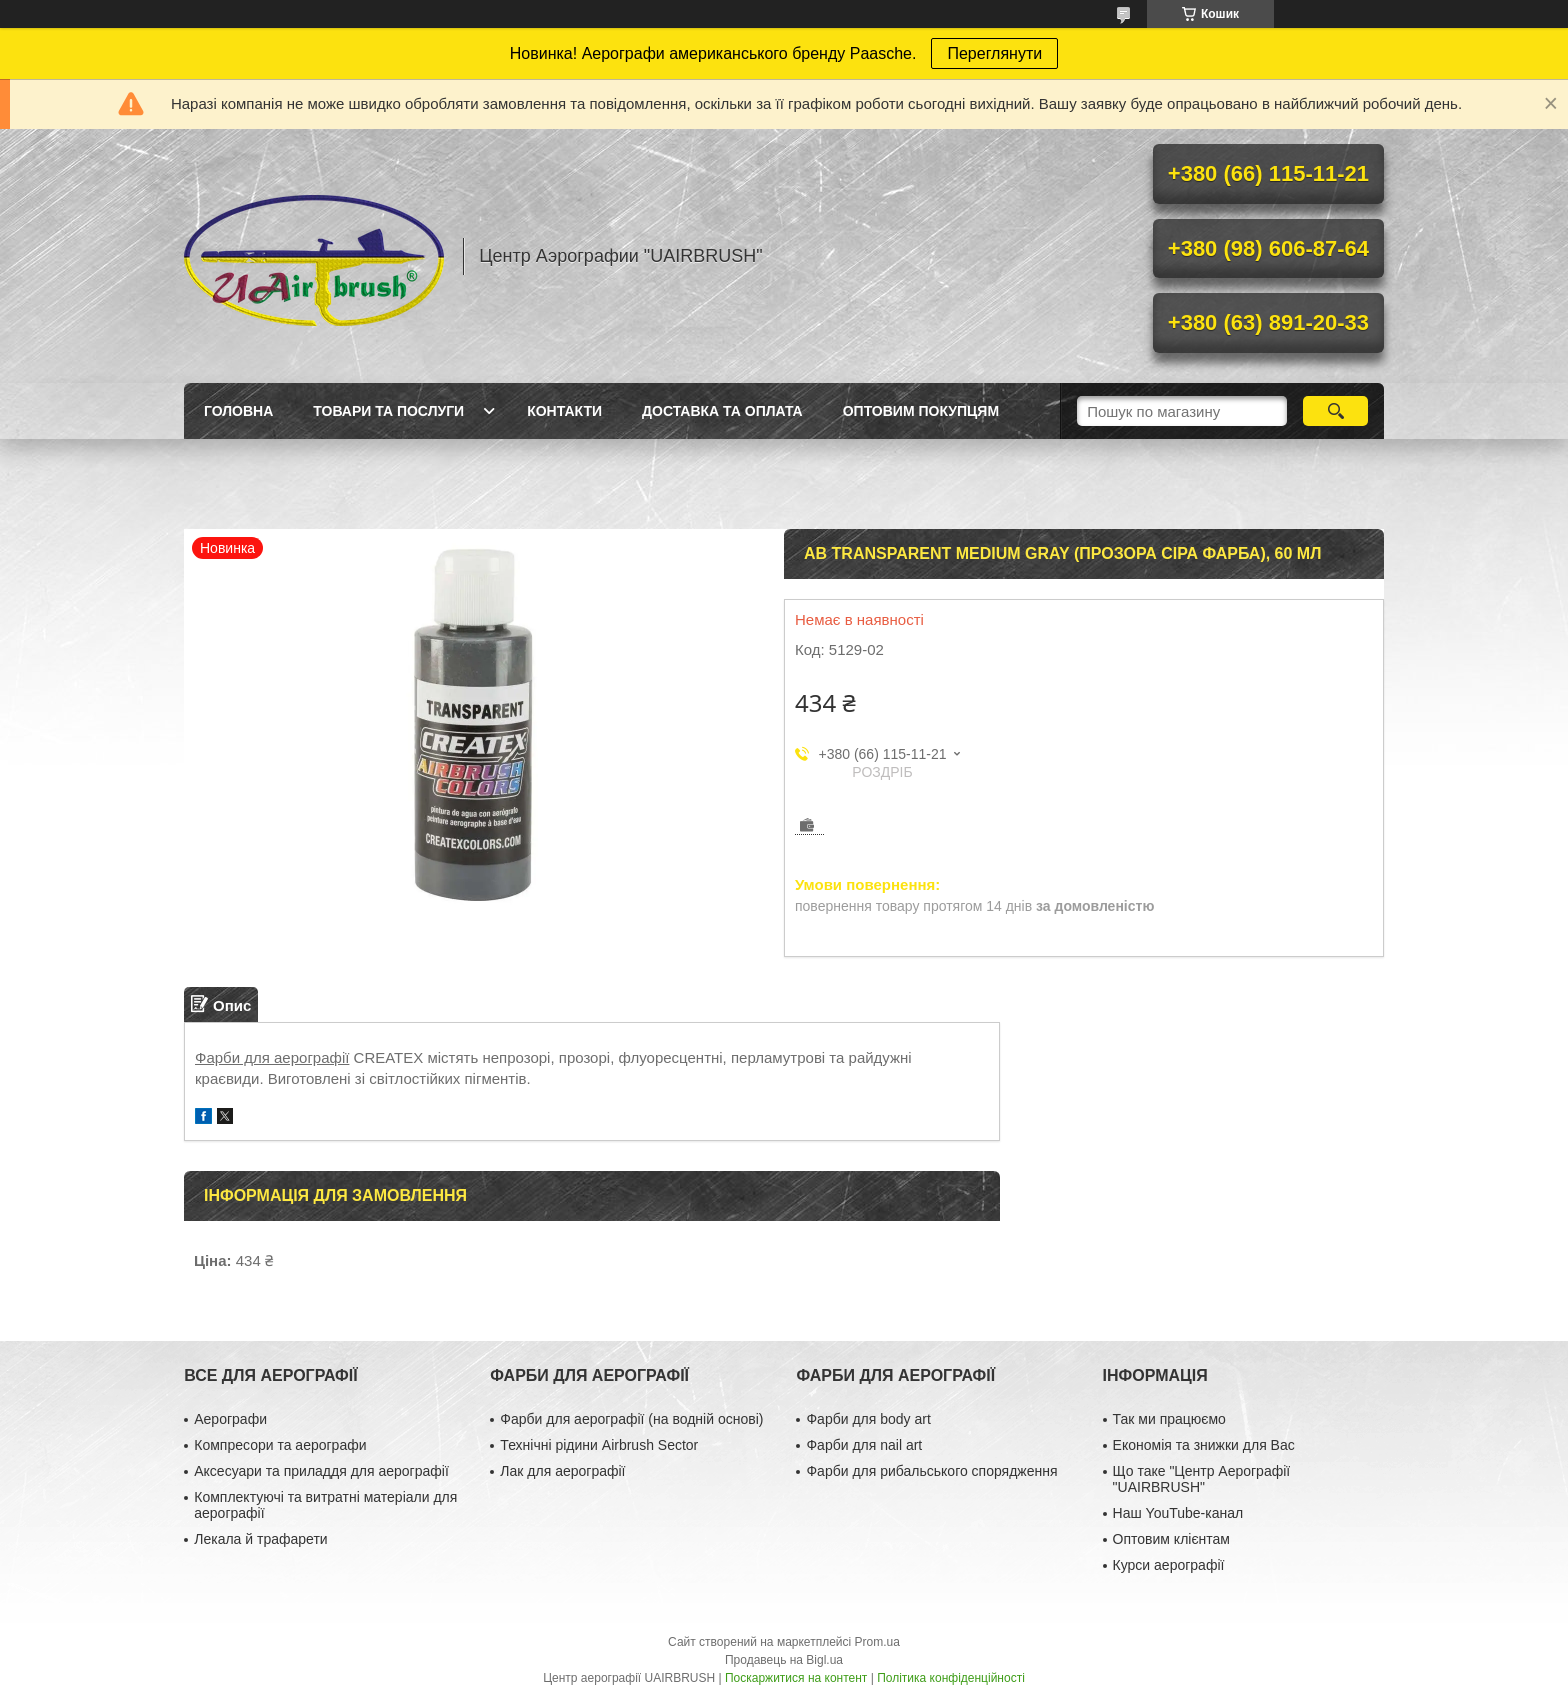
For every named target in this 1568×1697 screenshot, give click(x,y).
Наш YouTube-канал (1178, 1513)
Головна (238, 411)
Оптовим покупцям (921, 411)
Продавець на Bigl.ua (784, 1660)
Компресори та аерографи (280, 1445)
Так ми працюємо (1169, 1419)
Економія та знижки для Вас (1204, 1445)
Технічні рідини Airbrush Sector (599, 1445)
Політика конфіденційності (951, 1678)
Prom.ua (877, 1642)
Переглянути (994, 53)
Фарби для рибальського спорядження (931, 1471)
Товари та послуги (388, 411)
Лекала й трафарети (260, 1539)
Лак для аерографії (562, 1471)
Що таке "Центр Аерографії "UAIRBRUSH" (1202, 1479)
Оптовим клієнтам (1171, 1539)
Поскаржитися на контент (796, 1678)
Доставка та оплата (722, 411)
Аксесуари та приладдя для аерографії (321, 1471)
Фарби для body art (868, 1419)
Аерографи (230, 1419)
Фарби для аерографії (272, 1057)
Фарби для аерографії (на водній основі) (631, 1419)
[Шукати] (1335, 411)
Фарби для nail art (864, 1445)
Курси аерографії (1169, 1565)
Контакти (564, 411)
